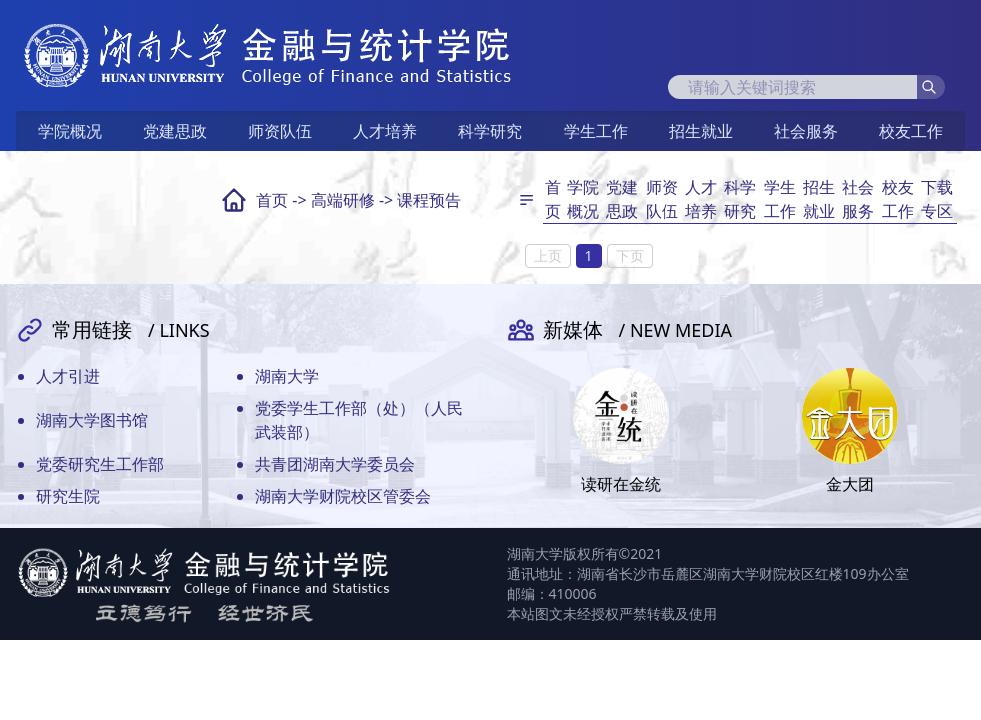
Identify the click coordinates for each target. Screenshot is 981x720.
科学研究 (490, 131)
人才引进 (68, 376)
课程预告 (429, 200)
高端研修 (343, 200)
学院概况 (70, 131)
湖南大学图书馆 (92, 420)
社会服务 (806, 131)
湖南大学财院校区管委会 (343, 496)
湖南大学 (287, 376)
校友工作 (911, 131)
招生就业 (701, 131)
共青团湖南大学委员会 (335, 464)
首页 (272, 200)
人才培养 (385, 131)
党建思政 (175, 131)
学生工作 (596, 131)
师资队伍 (280, 131)
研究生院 (68, 496)
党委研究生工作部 (100, 464)
